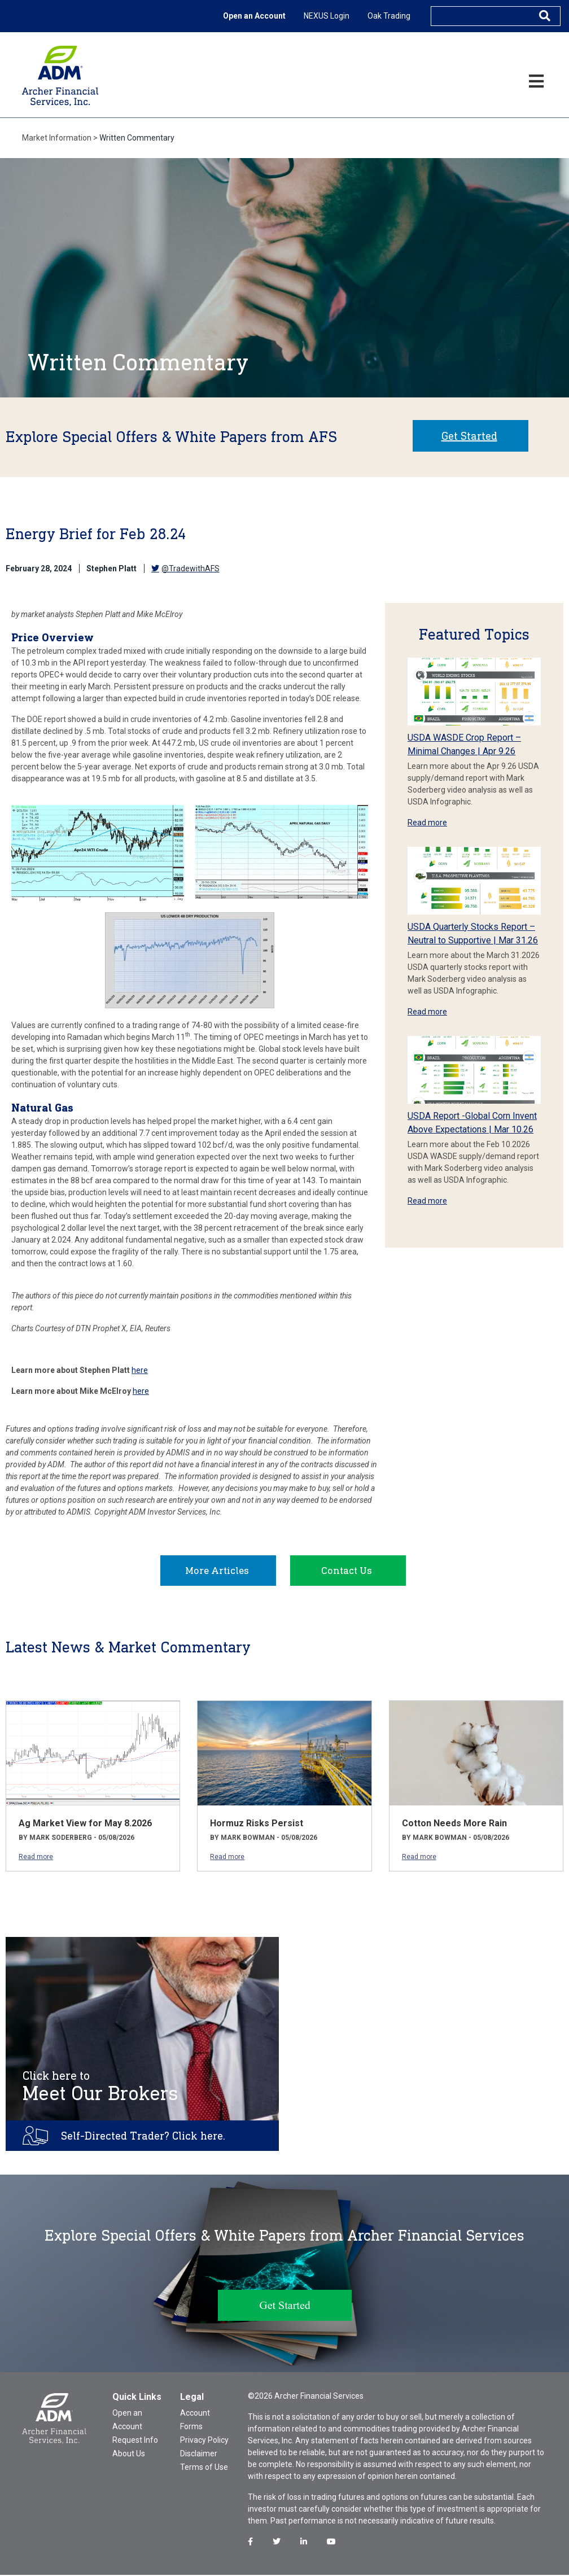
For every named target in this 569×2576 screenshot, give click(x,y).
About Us (128, 2454)
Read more (427, 822)
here (140, 1370)
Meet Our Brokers (100, 2087)
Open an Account (254, 15)
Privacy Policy (204, 2441)
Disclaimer (198, 2454)
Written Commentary (136, 137)
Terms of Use (204, 2468)
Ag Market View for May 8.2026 (85, 1824)
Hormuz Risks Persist (256, 1824)
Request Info (135, 2441)
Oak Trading (388, 15)
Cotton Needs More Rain (454, 1824)
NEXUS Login (326, 15)
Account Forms (195, 2420)
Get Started (469, 436)
